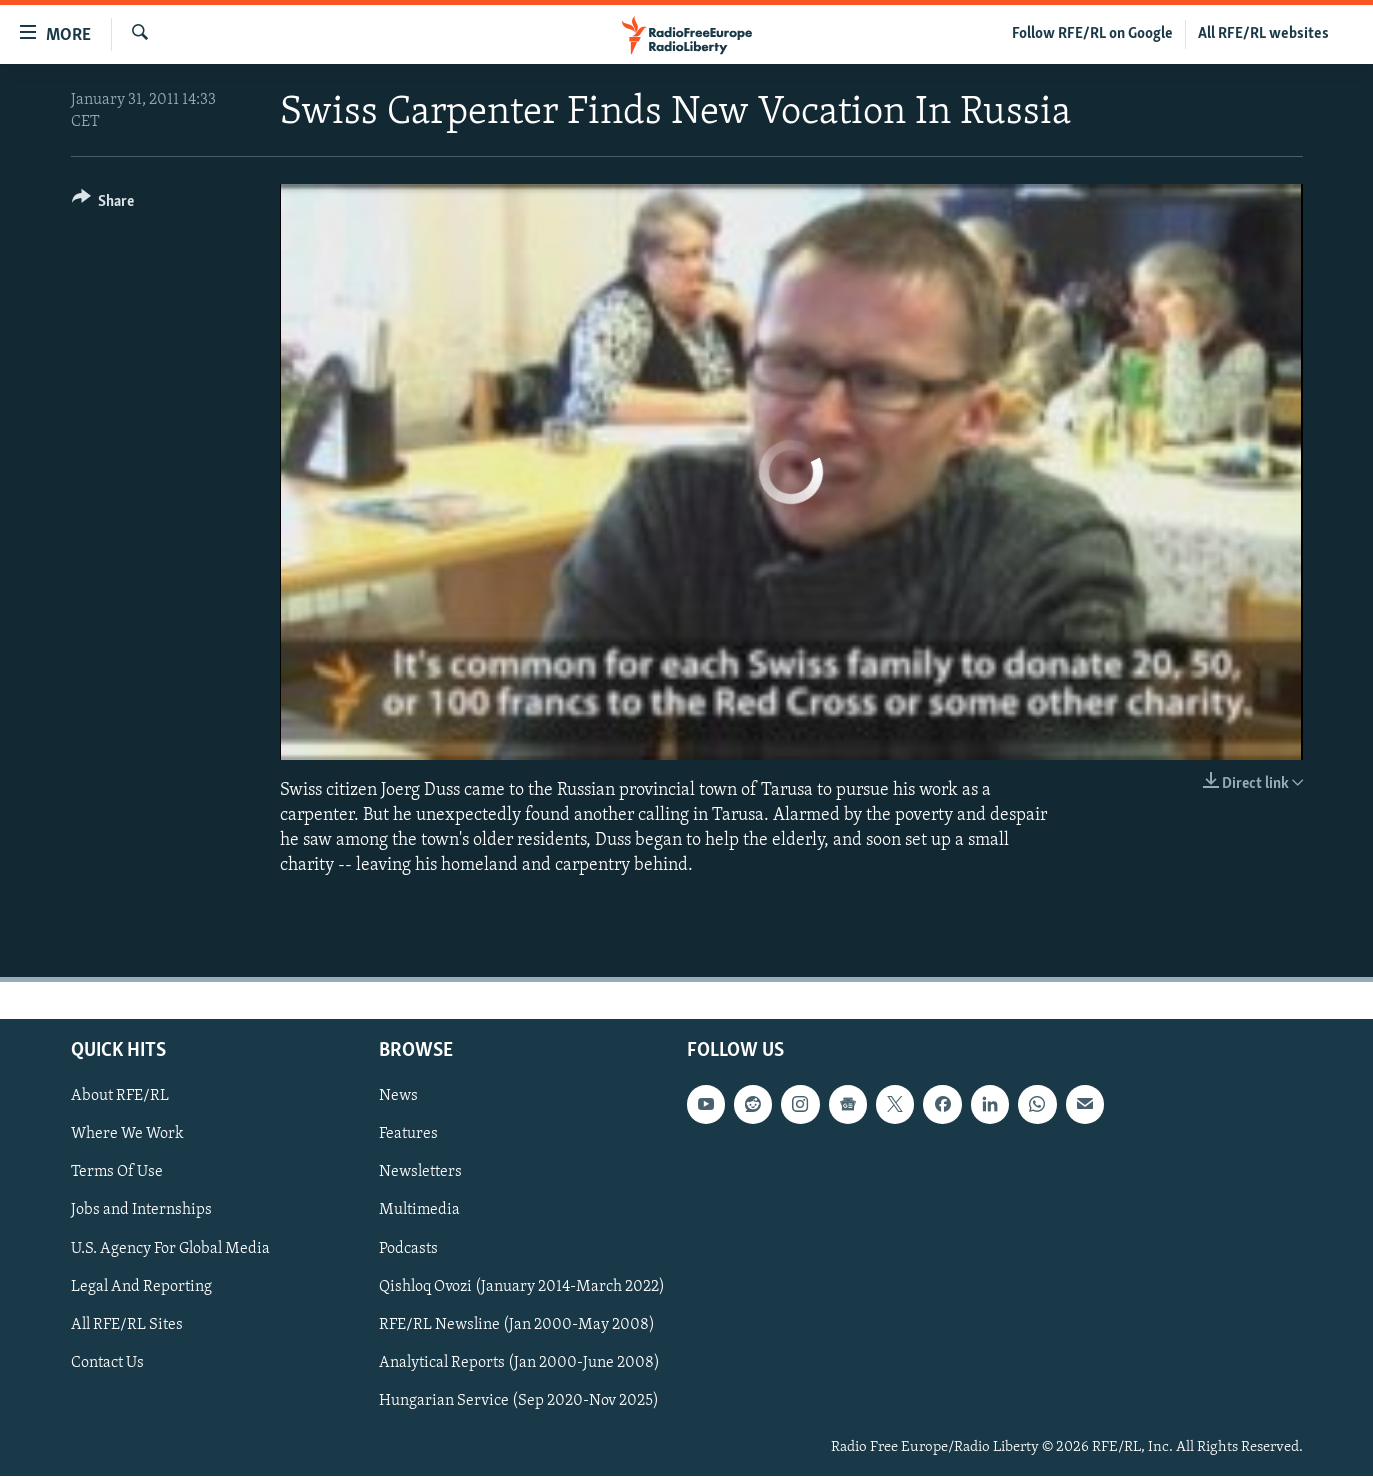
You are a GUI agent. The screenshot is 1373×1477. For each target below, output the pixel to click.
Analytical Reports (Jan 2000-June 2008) (519, 1363)
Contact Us (107, 1363)
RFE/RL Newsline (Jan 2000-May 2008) (517, 1325)
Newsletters (420, 1173)
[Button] (103, 204)
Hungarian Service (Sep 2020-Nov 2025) (519, 1401)
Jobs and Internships (141, 1211)
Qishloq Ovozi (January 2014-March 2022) (522, 1287)
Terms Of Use (117, 1173)
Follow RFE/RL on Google (1092, 34)
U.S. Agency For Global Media (170, 1249)
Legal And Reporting (141, 1287)
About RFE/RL (120, 1097)
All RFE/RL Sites (127, 1325)
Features (408, 1135)
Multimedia (419, 1211)
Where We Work (127, 1135)
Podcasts (408, 1249)
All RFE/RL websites (1263, 34)
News (398, 1097)
